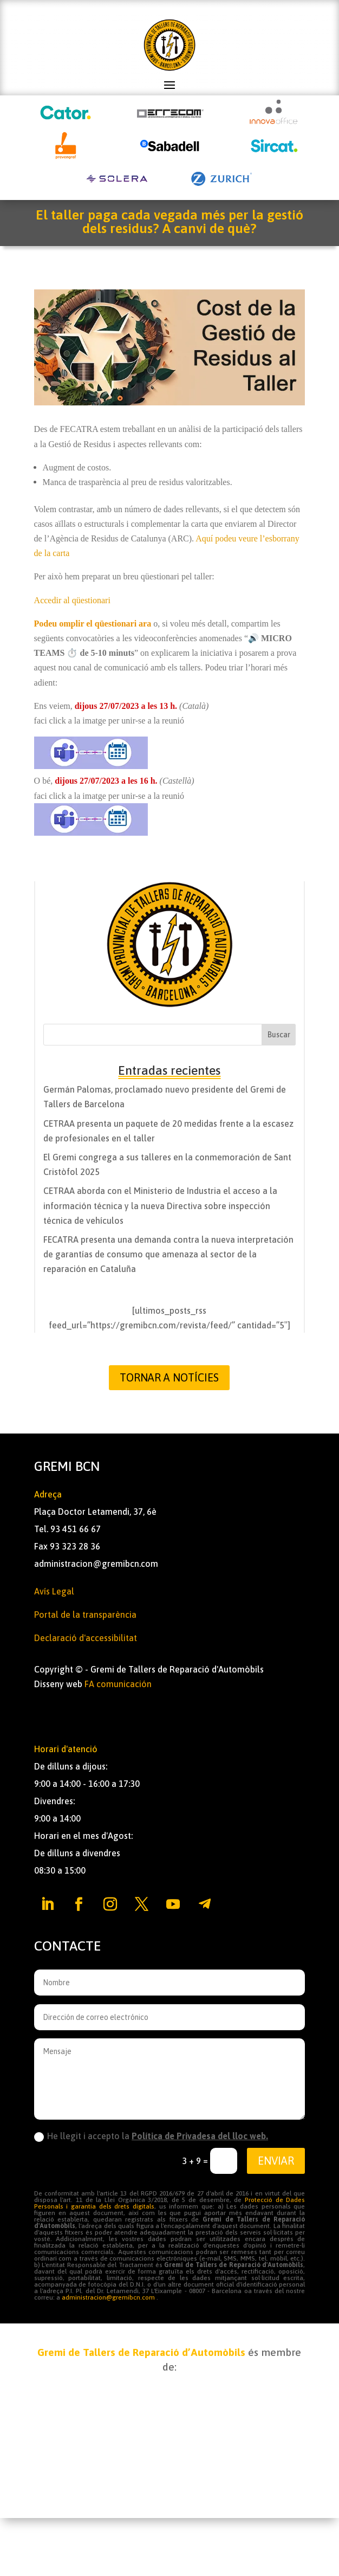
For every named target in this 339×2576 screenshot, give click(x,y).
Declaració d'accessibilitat (85, 1638)
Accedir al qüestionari (72, 600)
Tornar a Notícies (169, 1377)
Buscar (279, 1034)
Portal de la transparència (85, 1614)
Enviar (276, 2160)
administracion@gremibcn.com (96, 1563)
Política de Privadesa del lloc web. (200, 2136)
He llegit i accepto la (151, 2136)
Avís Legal (54, 1591)
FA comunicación (118, 1684)
